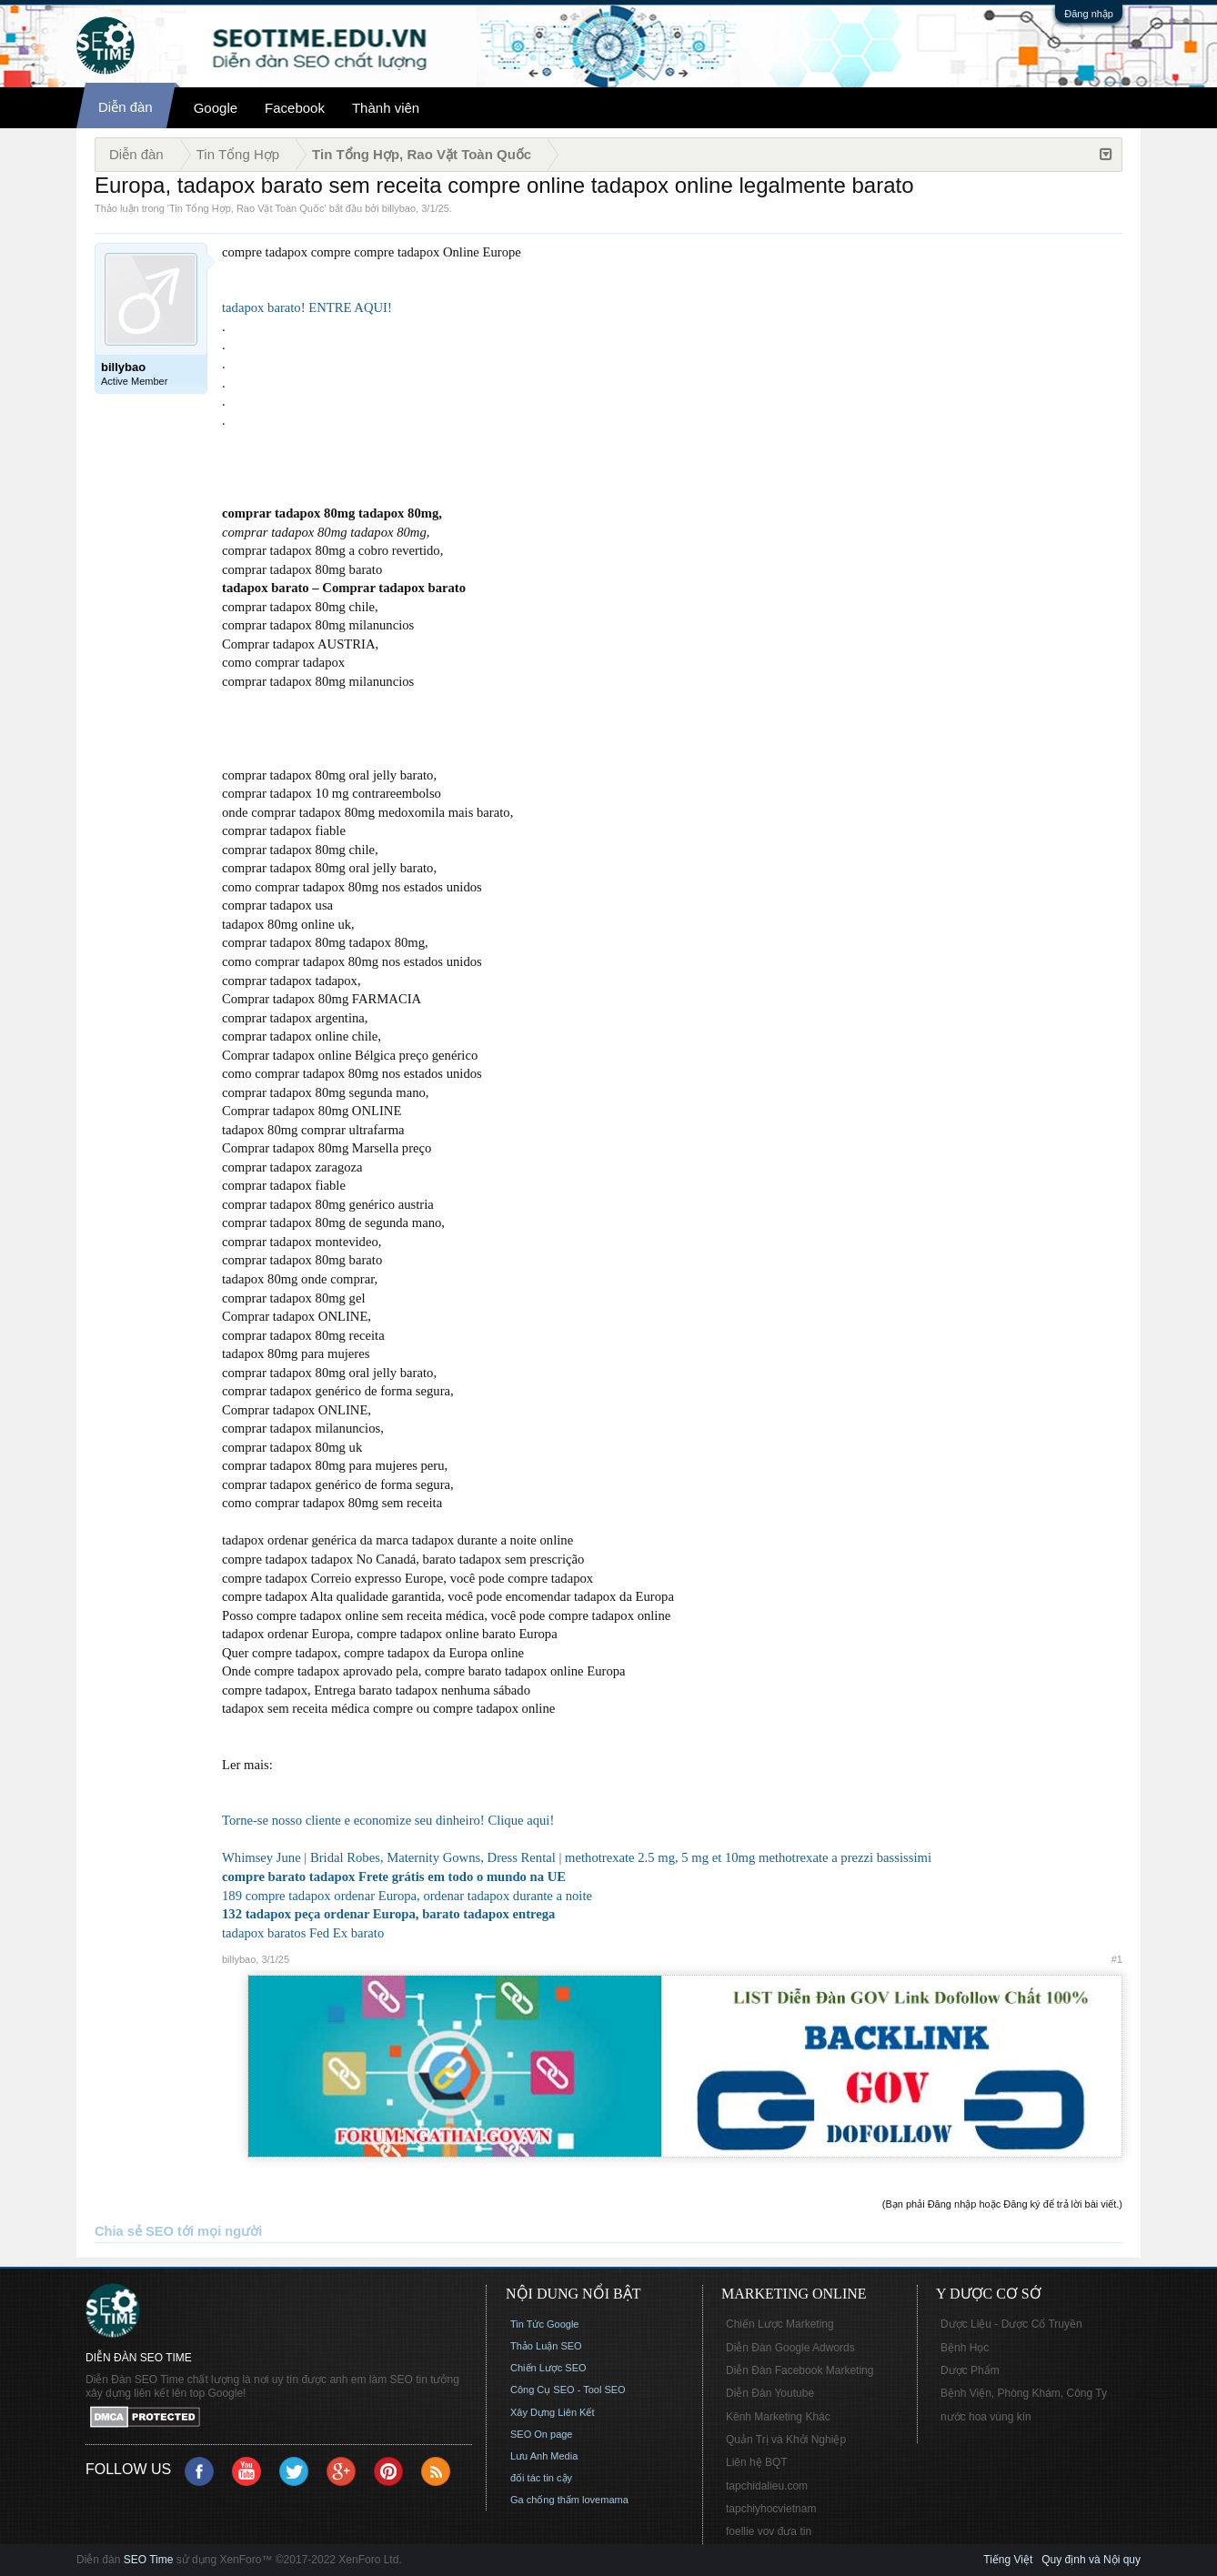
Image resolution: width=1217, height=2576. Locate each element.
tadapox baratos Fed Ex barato (303, 1933)
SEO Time (149, 2559)
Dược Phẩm (970, 2370)
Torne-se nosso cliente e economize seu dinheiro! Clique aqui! (388, 1820)
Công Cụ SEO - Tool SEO (568, 2389)
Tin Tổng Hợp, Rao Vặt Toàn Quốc (246, 208)
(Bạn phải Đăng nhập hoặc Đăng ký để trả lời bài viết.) (1002, 2204)
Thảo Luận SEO (546, 2345)
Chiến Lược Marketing (780, 2324)
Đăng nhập (1088, 13)
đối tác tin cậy (541, 2477)
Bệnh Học (964, 2347)
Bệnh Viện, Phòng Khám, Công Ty (1023, 2393)
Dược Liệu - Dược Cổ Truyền (1011, 2324)
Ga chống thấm (544, 2499)
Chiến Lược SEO (548, 2367)
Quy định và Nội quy (1091, 2559)
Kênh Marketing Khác (778, 2416)
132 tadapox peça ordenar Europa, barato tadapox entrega (388, 1914)
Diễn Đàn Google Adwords (790, 2347)
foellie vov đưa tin (768, 2531)
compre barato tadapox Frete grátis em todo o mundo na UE (394, 1876)
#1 (1116, 1959)
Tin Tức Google (544, 2324)
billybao (399, 208)
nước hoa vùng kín (985, 2416)
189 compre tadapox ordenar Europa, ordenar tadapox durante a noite (407, 1895)
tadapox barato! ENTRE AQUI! (307, 307)
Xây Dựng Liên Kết (552, 2412)
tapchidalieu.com (767, 2486)
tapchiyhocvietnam (771, 2508)
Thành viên (385, 108)
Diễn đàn (125, 107)
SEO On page (541, 2434)
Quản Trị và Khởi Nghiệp (786, 2439)
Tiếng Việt (1007, 2559)
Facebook (295, 108)
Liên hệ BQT (757, 2462)
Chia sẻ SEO (134, 2231)
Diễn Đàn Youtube (770, 2393)
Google (215, 108)
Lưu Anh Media (544, 2455)
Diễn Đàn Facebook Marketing (799, 2370)
